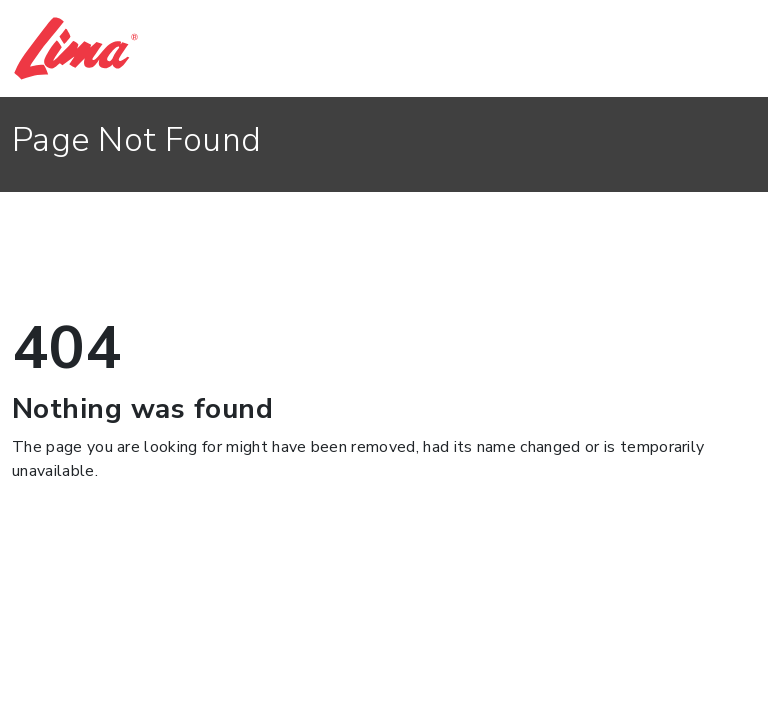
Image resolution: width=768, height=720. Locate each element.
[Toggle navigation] (729, 49)
